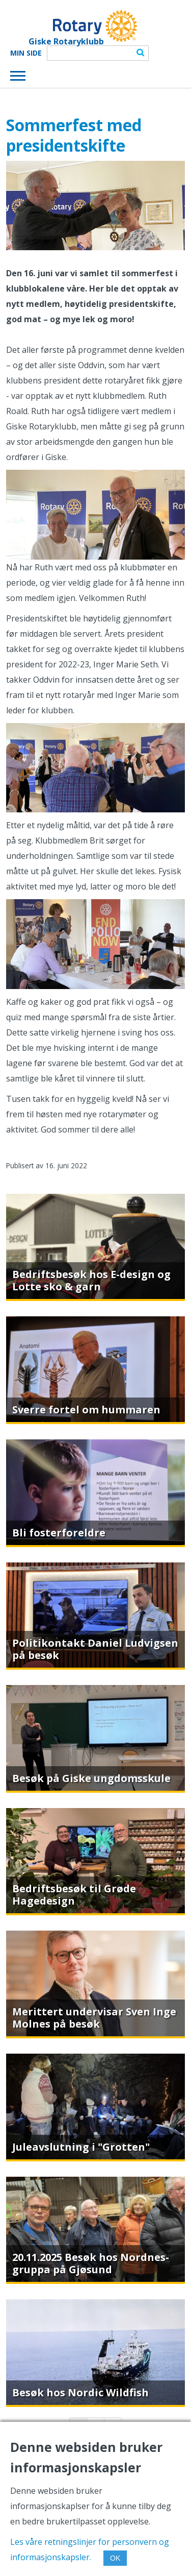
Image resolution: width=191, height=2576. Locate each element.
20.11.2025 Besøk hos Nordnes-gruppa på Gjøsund (90, 2263)
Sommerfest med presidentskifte (74, 135)
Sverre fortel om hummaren (86, 1409)
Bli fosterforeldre (58, 1532)
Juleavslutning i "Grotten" (81, 2147)
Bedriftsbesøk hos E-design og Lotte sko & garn (91, 1280)
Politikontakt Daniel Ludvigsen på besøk (95, 1649)
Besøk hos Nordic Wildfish (80, 2392)
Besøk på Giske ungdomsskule (91, 1778)
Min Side (26, 53)
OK (115, 2558)
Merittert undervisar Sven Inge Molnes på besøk (94, 2018)
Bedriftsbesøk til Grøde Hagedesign (74, 1895)
